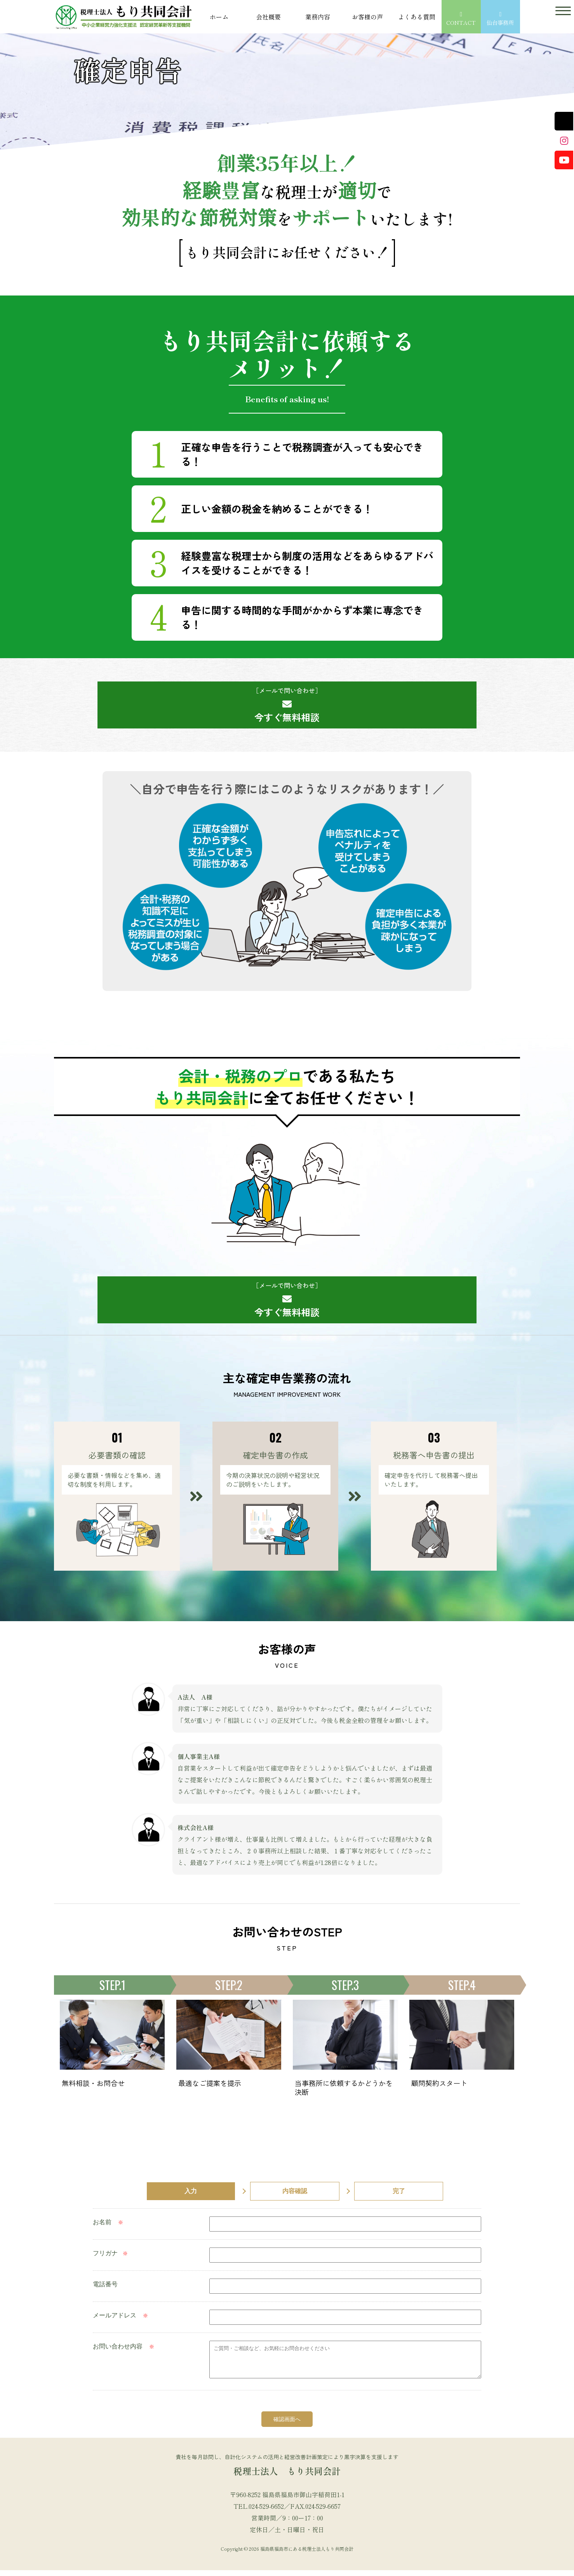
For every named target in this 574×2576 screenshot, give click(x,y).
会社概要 (268, 16)
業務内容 (317, 16)
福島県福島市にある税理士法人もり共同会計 (306, 2554)
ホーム (219, 16)
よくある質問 (416, 16)
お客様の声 (367, 16)
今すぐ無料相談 (287, 705)
